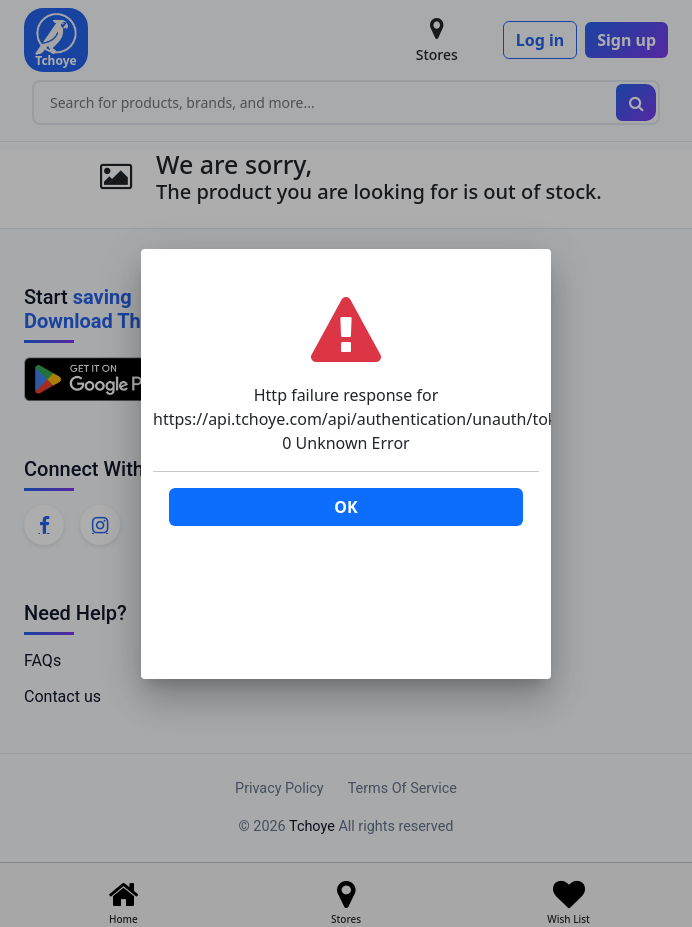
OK (345, 507)
